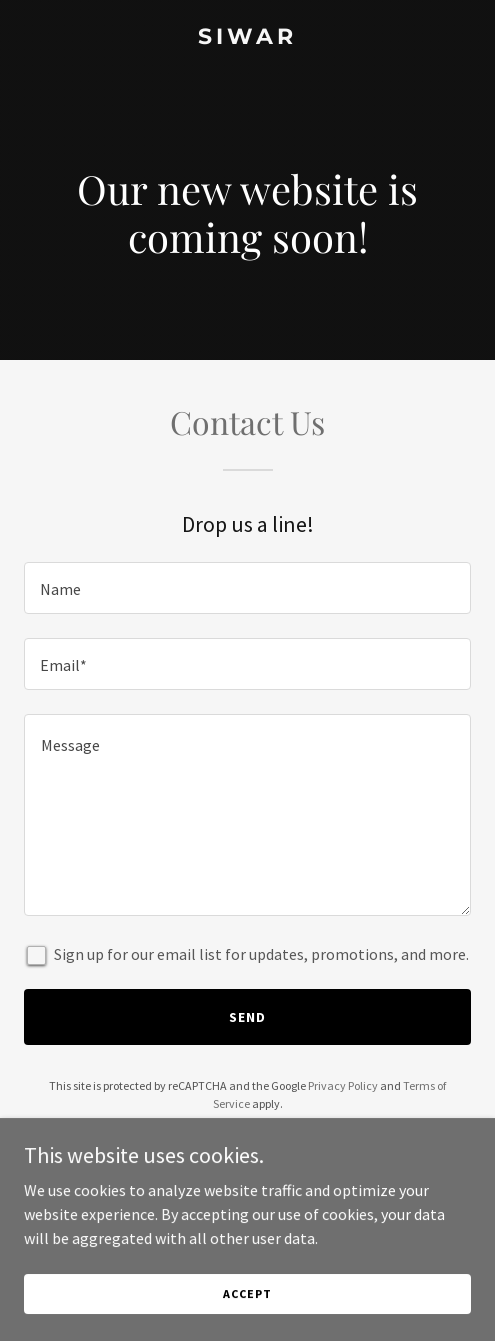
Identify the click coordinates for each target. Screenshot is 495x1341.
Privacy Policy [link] (343, 1085)
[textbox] (247, 588)
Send (247, 1017)
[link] (247, 38)
